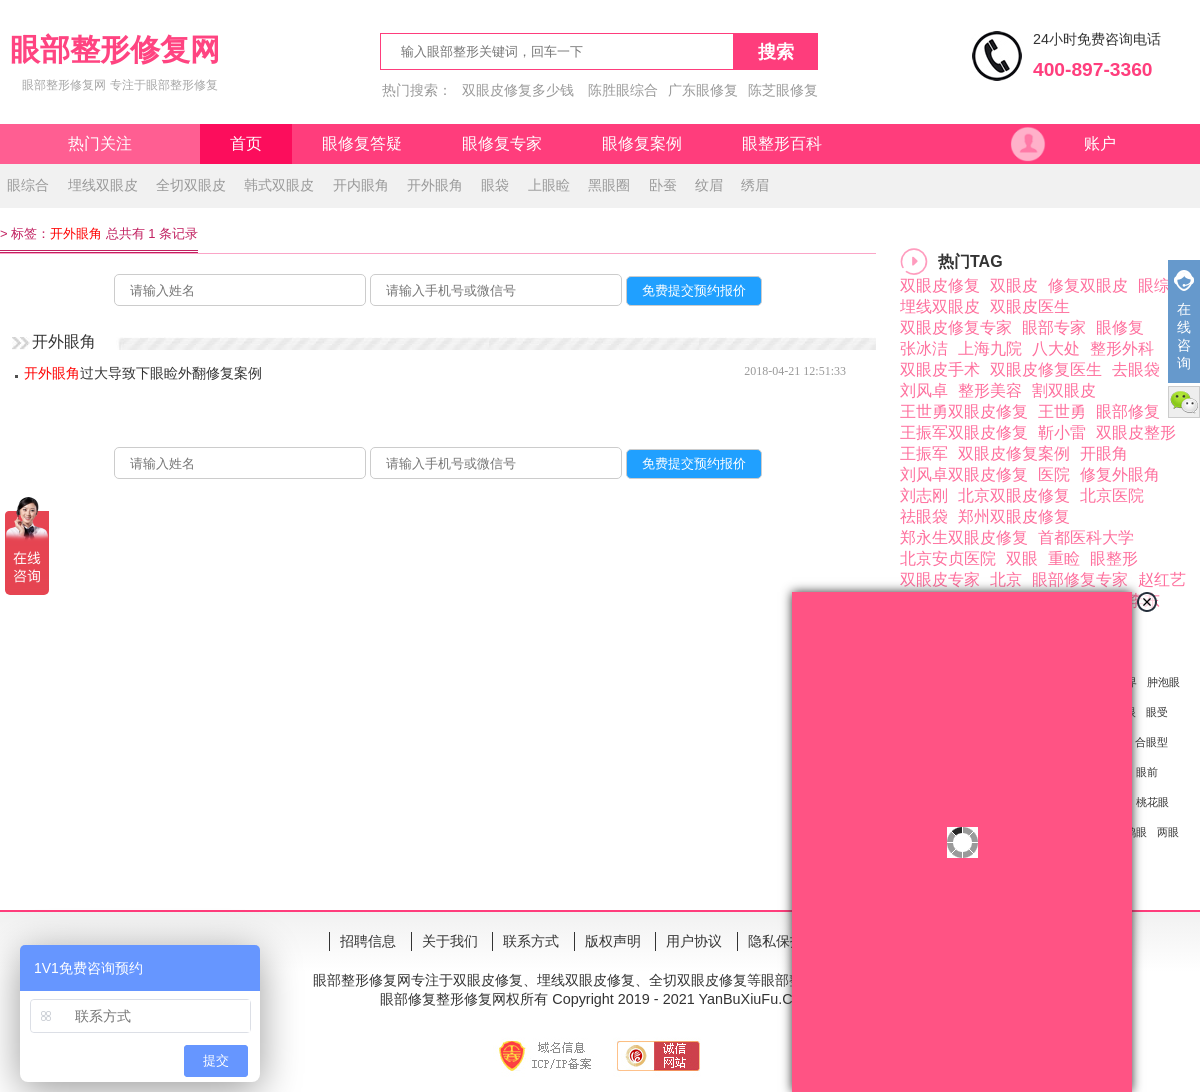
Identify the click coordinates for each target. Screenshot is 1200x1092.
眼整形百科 (782, 143)
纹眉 (709, 185)
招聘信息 (368, 941)
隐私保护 (776, 941)
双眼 (1022, 558)
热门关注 (100, 143)
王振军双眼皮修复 (964, 432)
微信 (1184, 402)
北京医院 (1112, 495)
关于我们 (450, 941)
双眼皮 (1014, 285)
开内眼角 (361, 185)
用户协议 (694, 941)
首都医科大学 (1086, 537)
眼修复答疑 (362, 143)
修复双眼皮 (1088, 285)
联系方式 (531, 941)
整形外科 (1122, 348)
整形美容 (990, 390)
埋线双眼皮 (103, 185)
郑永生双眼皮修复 (964, 537)
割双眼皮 (1064, 390)
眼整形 (1114, 558)
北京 (1006, 579)
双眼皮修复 (940, 285)
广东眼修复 (703, 90)
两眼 (1168, 832)
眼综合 (28, 185)
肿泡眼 (1163, 682)
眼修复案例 (642, 143)
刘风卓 (924, 390)
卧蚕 (663, 185)
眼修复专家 (502, 143)
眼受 (1157, 712)
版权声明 (613, 941)
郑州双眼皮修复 (1014, 516)
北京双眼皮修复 (1014, 495)
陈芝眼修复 (783, 90)
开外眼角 (435, 185)
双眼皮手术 (940, 369)
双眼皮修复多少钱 (518, 90)
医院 (1054, 474)
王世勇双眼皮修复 (964, 411)
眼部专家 (1054, 327)
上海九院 (990, 348)
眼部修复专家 (1080, 579)
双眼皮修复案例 (1014, 453)
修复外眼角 (1120, 474)
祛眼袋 (924, 516)
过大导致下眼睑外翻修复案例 (143, 373)
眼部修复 (1128, 411)
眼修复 (1120, 327)
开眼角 (1104, 453)
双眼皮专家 (940, 579)
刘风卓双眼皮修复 (964, 474)
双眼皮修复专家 (956, 327)
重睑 (1064, 558)
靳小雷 (1062, 432)
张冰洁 (924, 348)
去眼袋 (1136, 369)
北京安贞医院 (948, 558)
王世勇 (1062, 411)
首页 (246, 143)
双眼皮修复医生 (1046, 369)
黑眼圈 (609, 185)
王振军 (924, 453)
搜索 (776, 52)
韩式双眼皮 (279, 185)
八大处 (1056, 348)
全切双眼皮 (191, 185)
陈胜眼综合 (623, 90)
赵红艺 (1162, 579)
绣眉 (755, 185)
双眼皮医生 (1030, 306)
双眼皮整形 (1136, 432)
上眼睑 (549, 185)
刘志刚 (924, 495)
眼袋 (495, 185)
